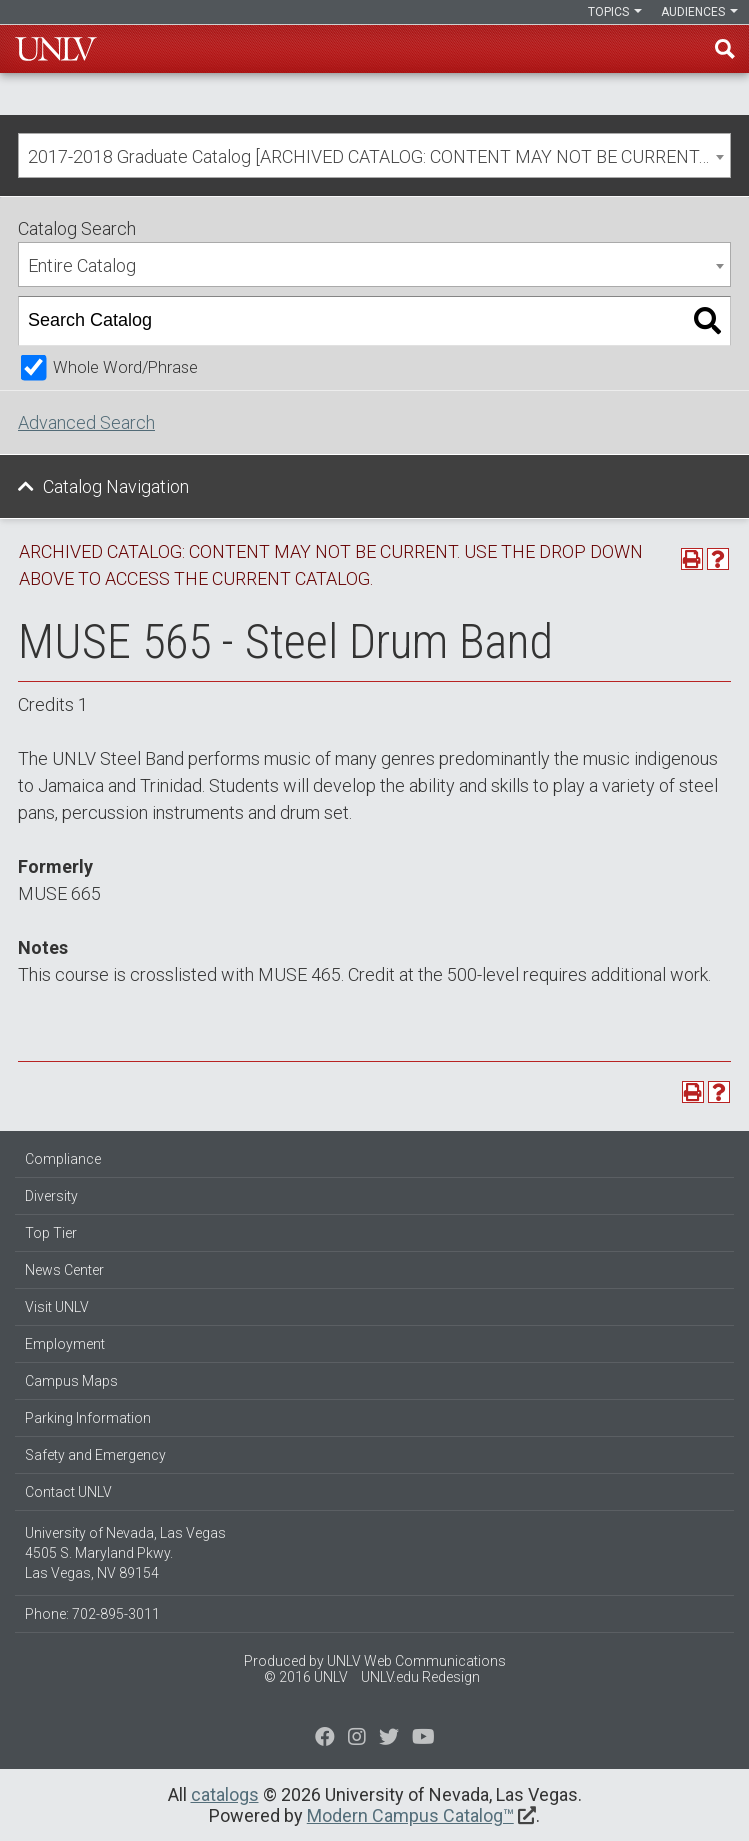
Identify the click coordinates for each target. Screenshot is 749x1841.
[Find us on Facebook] (325, 1739)
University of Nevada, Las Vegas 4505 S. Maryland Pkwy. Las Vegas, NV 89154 (125, 1553)
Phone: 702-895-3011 (92, 1614)
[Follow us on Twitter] (357, 1739)
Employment (65, 1344)
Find (725, 49)
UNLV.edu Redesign (420, 1677)
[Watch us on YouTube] (423, 1739)
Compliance (63, 1159)
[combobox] (374, 155)
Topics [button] (615, 12)
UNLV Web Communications (416, 1661)
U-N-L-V (56, 49)
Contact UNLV (68, 1492)
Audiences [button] (699, 12)
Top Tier (51, 1233)
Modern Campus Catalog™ (410, 1815)
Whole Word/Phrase (125, 367)
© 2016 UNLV (306, 1677)
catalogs (225, 1794)
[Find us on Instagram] (389, 1739)
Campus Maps (71, 1381)
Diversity (51, 1196)
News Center (64, 1270)
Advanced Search (86, 422)
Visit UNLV (57, 1307)
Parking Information (88, 1418)
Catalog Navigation (116, 486)
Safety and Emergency (95, 1455)
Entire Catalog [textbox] (82, 265)
